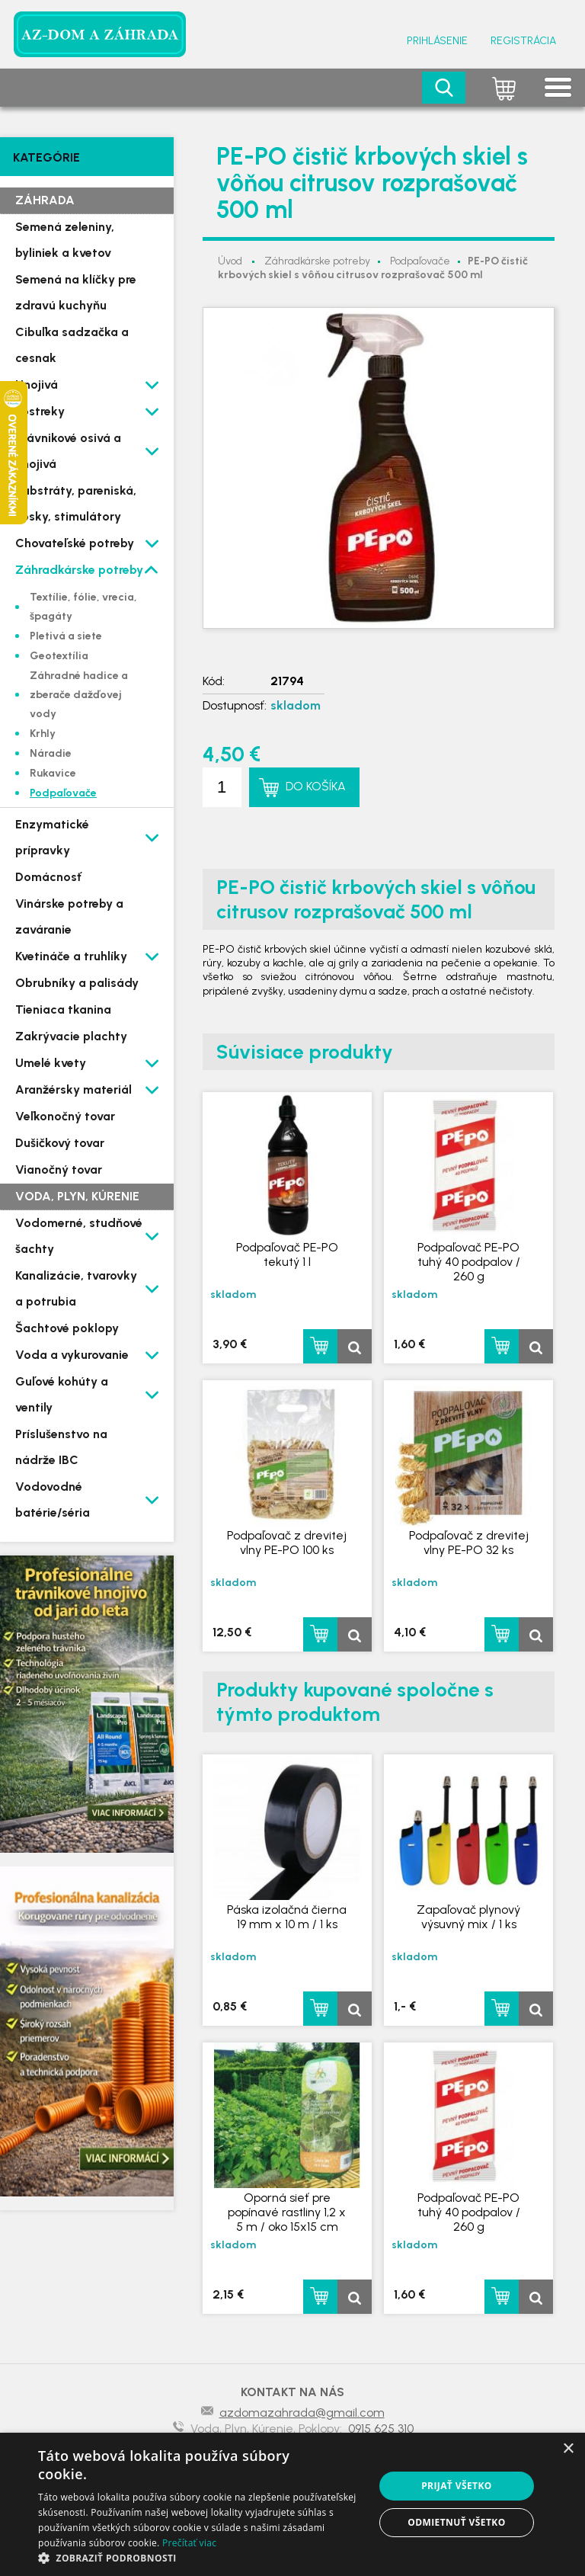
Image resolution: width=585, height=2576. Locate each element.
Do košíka (316, 786)
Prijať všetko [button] (456, 2485)
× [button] (568, 2449)
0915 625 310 (381, 2428)
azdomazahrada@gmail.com (302, 2412)
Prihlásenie (437, 40)
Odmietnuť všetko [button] (456, 2522)
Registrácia (523, 40)
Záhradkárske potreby (317, 261)
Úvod (230, 261)
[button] (201, 2557)
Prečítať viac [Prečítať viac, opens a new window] (189, 2542)
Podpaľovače (420, 261)
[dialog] (292, 2504)
